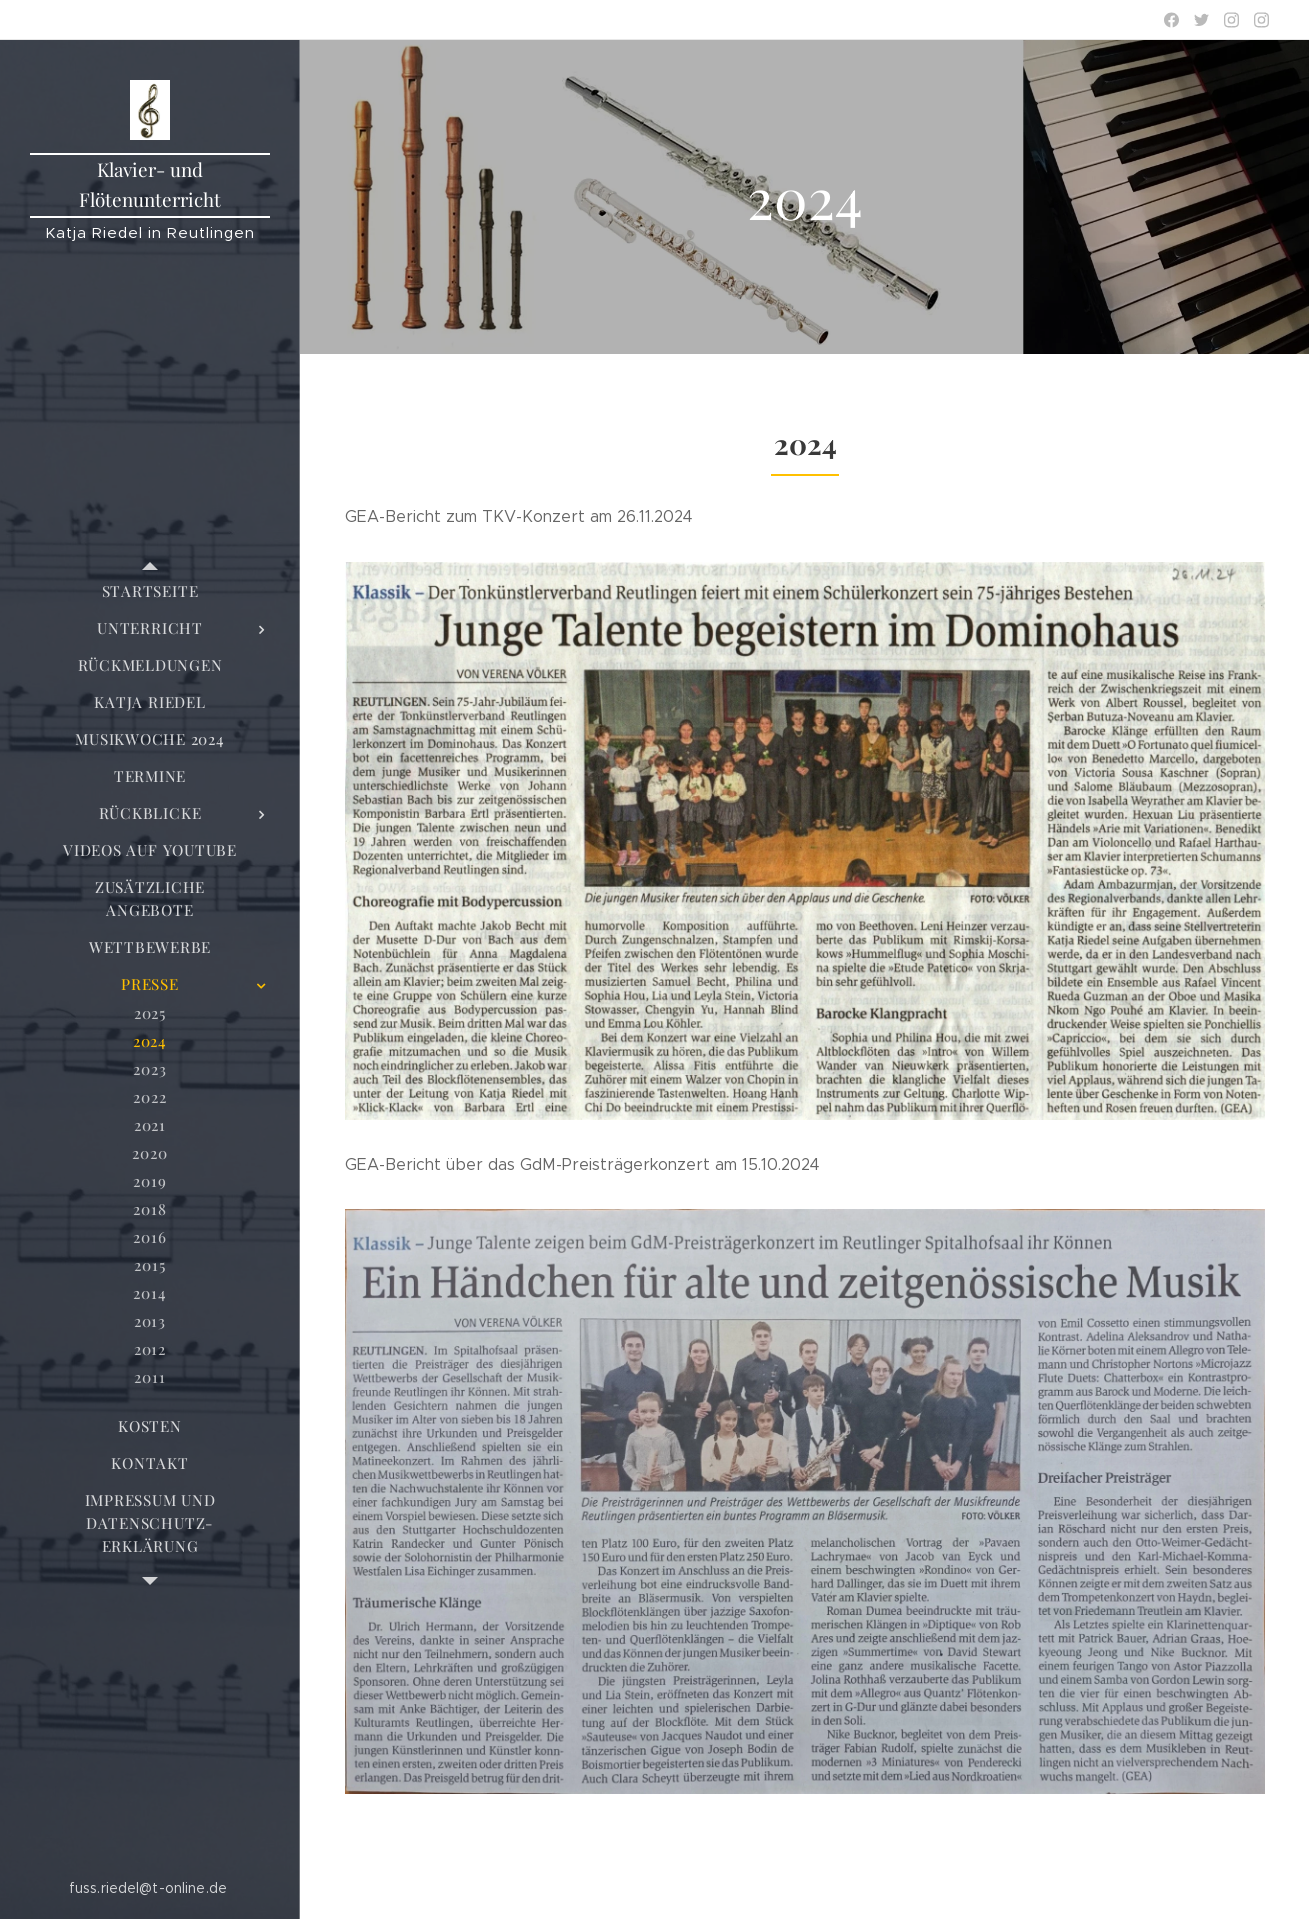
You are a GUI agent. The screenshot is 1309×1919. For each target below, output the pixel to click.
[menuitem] (150, 591)
